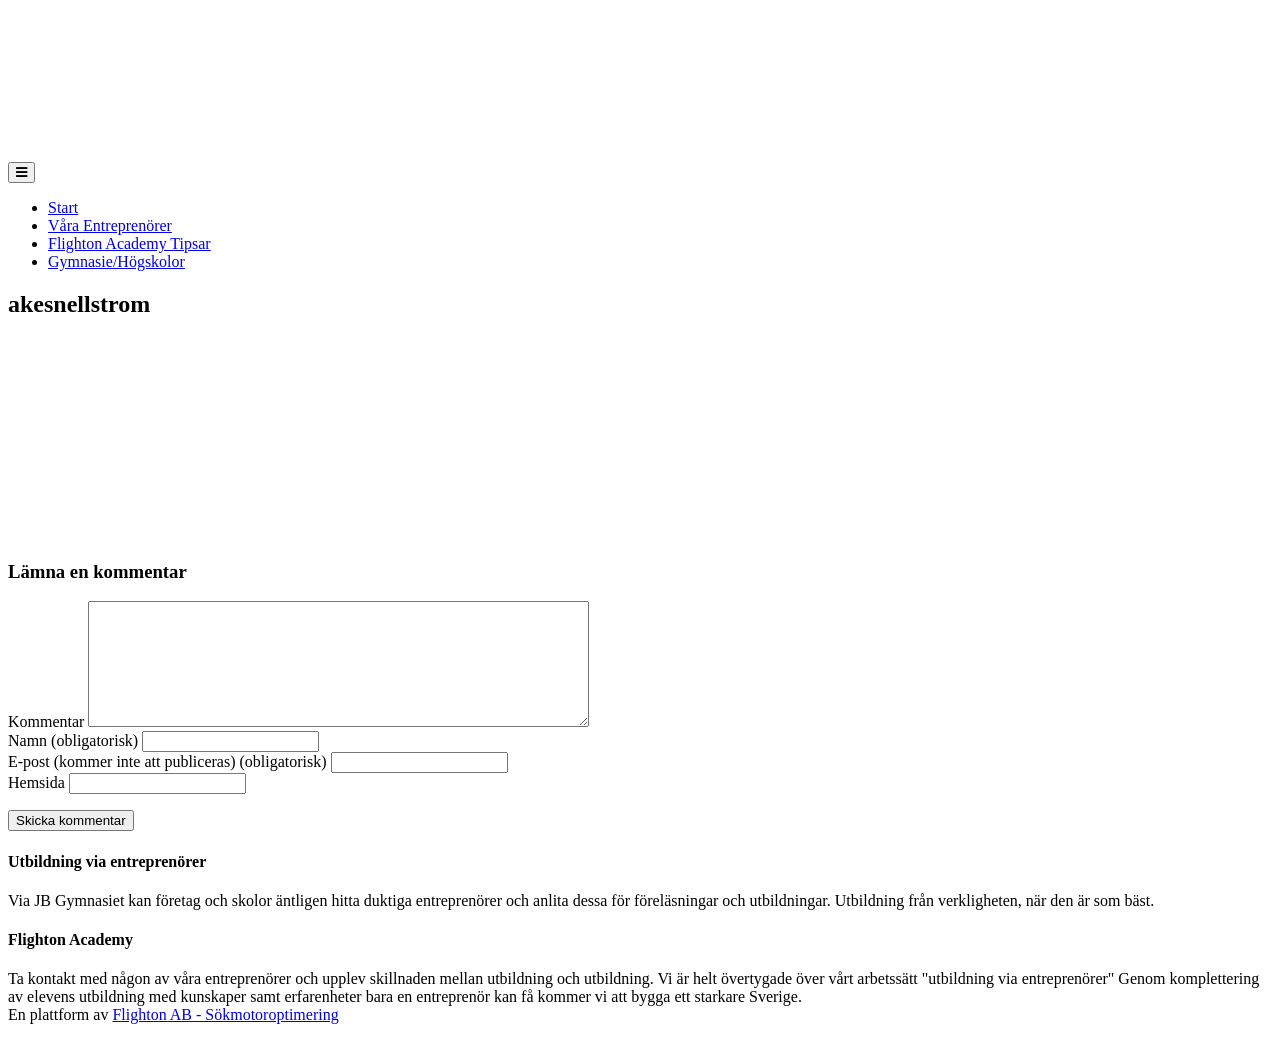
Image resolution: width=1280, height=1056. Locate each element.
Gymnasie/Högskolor (116, 261)
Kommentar (46, 745)
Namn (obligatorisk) (73, 764)
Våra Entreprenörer (110, 225)
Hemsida (36, 806)
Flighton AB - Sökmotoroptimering (225, 1038)
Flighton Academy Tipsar (129, 243)
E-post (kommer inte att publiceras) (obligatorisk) (167, 785)
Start (63, 207)
